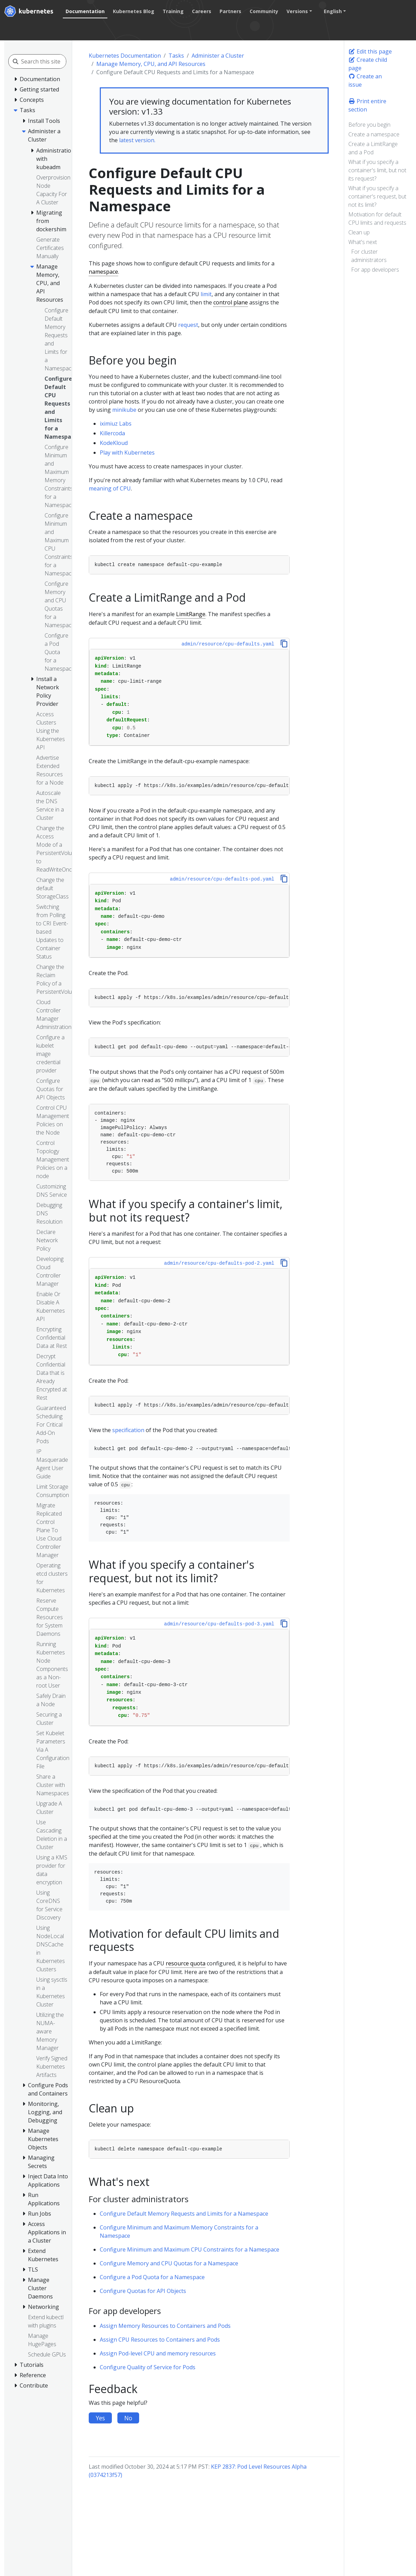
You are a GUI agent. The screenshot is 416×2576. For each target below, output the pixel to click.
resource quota (185, 1963)
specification (128, 1430)
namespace (103, 271)
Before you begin (369, 124)
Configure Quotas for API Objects (143, 2291)
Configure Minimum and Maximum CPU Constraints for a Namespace (189, 2249)
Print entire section (367, 105)
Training (173, 11)
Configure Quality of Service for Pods (147, 2367)
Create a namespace (373, 134)
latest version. (137, 140)
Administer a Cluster (218, 55)
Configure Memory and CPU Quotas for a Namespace (169, 2263)
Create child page (367, 64)
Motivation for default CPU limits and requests (377, 218)
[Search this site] (52, 61)
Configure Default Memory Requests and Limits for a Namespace (184, 2213)
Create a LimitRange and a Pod (373, 148)
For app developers (375, 269)
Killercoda (112, 433)
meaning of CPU (110, 488)
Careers (201, 11)
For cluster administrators (369, 256)
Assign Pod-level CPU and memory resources (158, 2353)
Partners (230, 11)
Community (264, 11)
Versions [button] (297, 11)
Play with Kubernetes (127, 452)
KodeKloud (114, 443)
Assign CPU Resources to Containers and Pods (160, 2339)
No (128, 2418)
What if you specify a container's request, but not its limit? (377, 196)
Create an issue (365, 80)
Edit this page (370, 51)
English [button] (333, 11)
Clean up (359, 232)
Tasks (176, 55)
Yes (100, 2418)
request (188, 325)
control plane (230, 302)
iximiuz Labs (116, 423)
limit (206, 294)
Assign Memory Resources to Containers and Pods (165, 2326)
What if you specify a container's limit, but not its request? (377, 170)
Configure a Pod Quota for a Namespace (152, 2277)
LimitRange (190, 614)
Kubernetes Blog (133, 11)
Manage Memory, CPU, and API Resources (150, 64)
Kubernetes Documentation (125, 55)
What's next (362, 242)
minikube (124, 410)
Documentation (85, 11)
